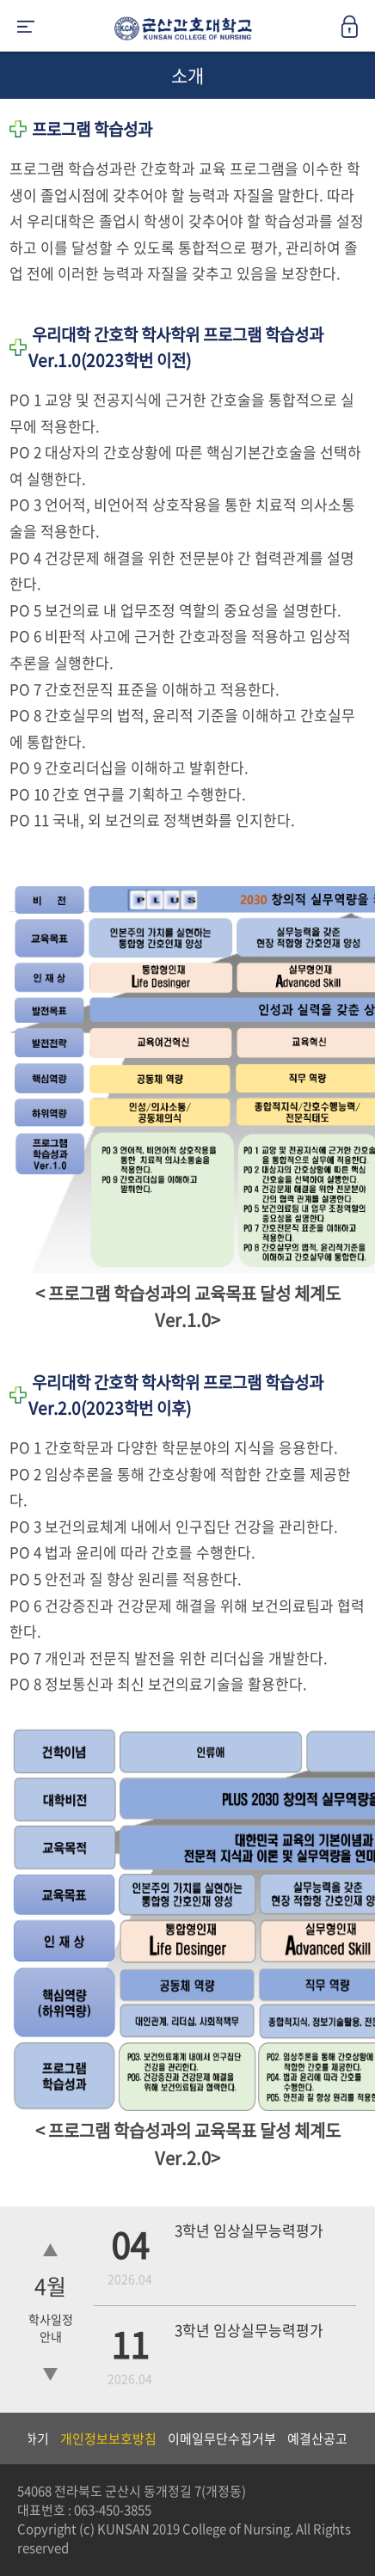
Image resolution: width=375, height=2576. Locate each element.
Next (353, 2438)
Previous (13, 2438)
